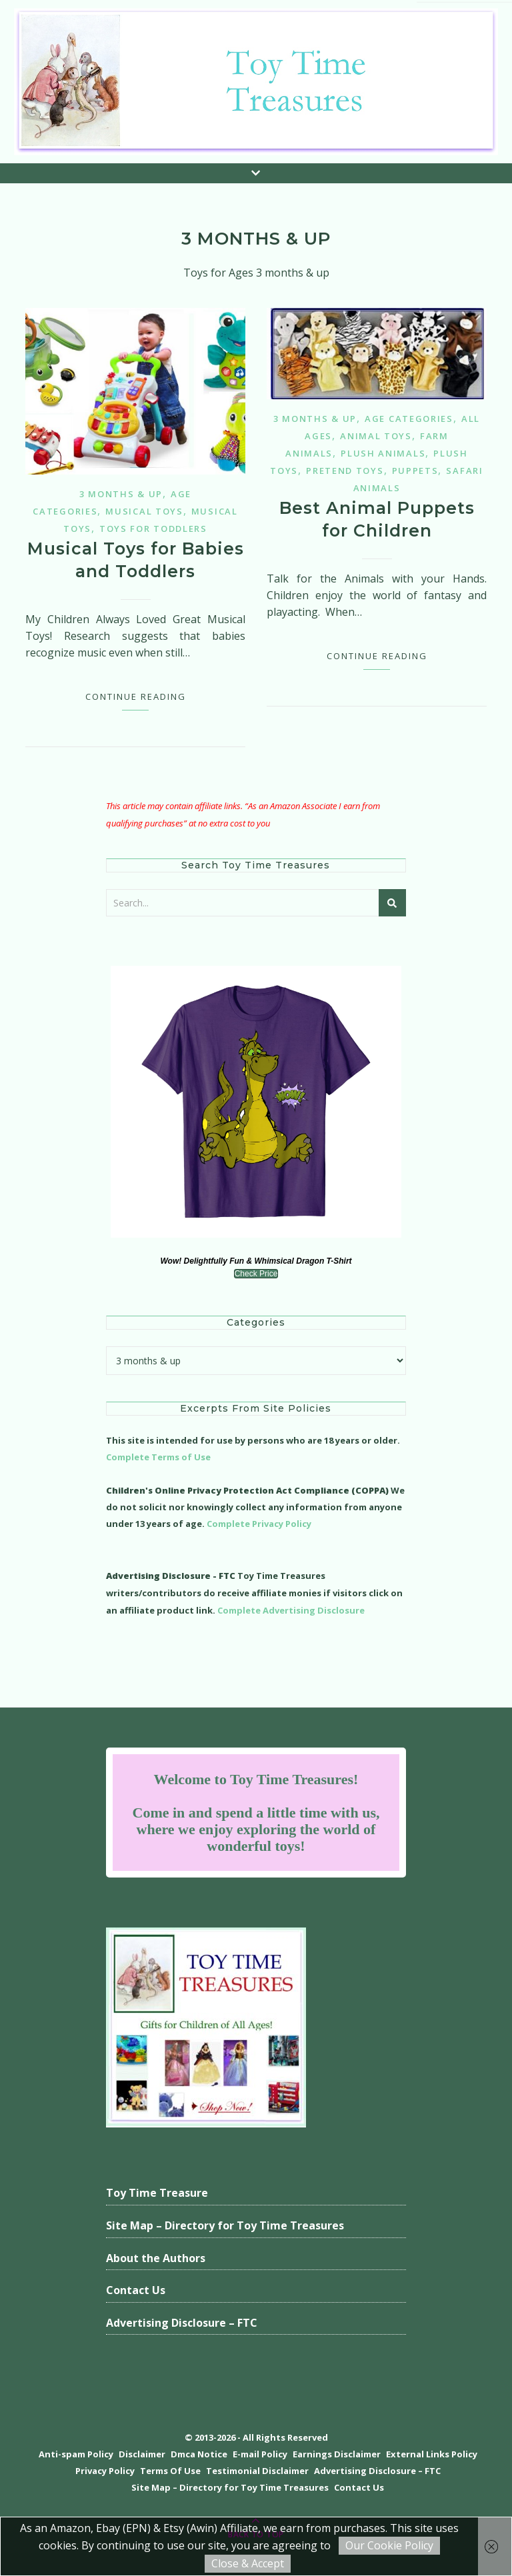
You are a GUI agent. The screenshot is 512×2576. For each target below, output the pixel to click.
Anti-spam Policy (76, 2454)
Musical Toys (144, 511)
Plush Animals (383, 453)
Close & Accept (247, 2563)
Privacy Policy (105, 2471)
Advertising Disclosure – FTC (181, 2322)
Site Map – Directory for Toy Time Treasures (225, 2225)
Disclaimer (142, 2454)
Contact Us (135, 2290)
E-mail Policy (260, 2454)
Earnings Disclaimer (337, 2454)
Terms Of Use (170, 2471)
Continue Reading (135, 696)
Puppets (415, 471)
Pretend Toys (344, 471)
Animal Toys (376, 436)
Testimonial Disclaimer (257, 2471)
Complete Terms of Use (158, 1457)
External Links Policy (431, 2454)
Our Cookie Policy (389, 2545)
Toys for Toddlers (153, 529)
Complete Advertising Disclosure (291, 1610)
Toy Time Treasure (157, 2192)
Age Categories (409, 419)
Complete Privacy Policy (259, 1524)
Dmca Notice (199, 2454)
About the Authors (155, 2258)
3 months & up (121, 494)
